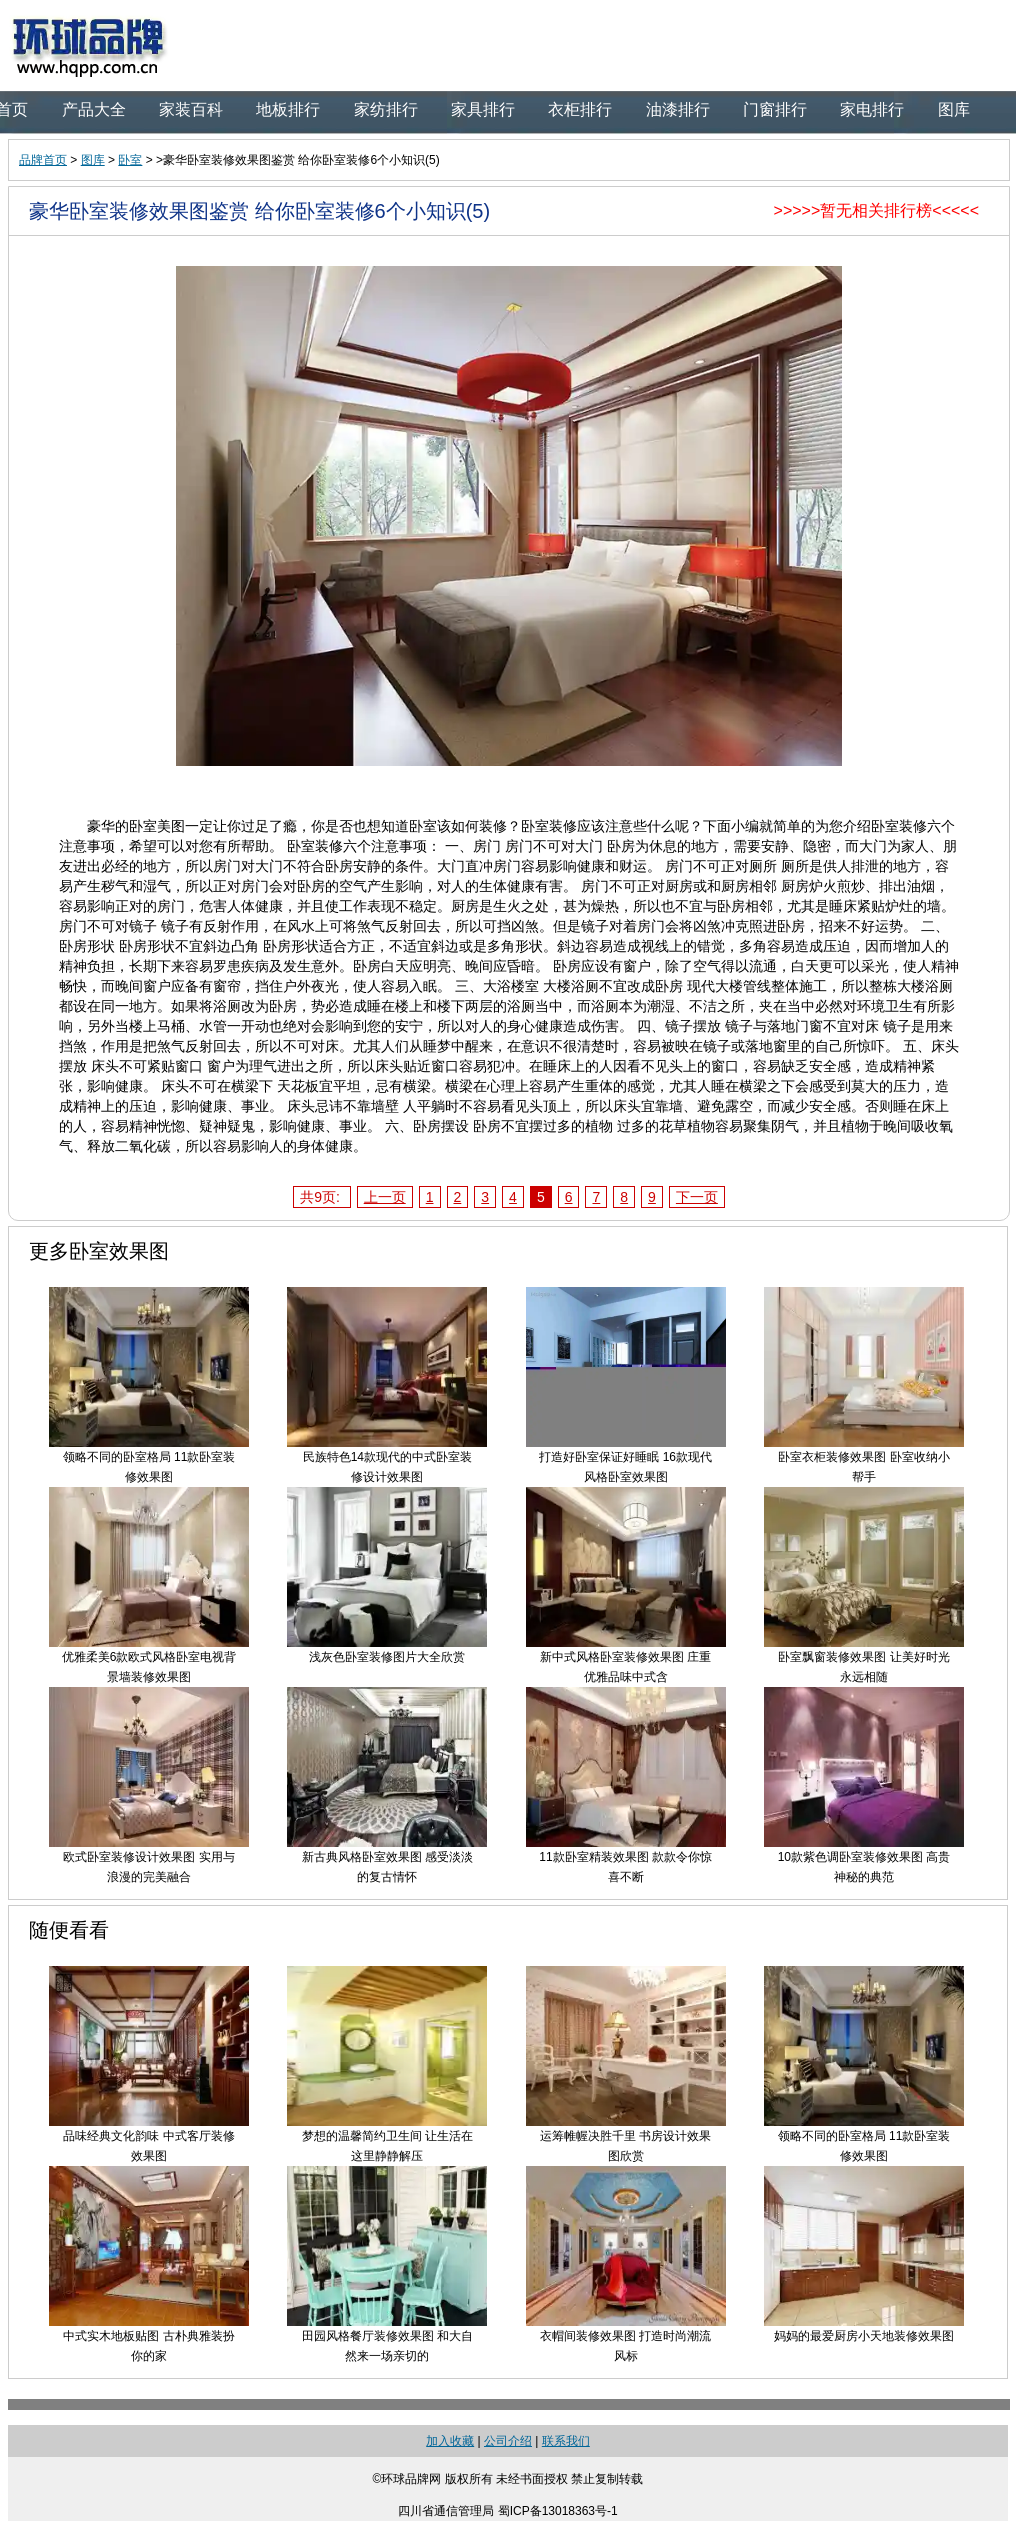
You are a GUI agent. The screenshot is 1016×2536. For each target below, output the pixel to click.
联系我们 (566, 2441)
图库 (954, 109)
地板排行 (288, 109)
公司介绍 (508, 2441)
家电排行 (872, 109)
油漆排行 (678, 109)
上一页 (385, 1197)
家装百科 (191, 109)
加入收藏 (450, 2441)
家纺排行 (386, 109)
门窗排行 (775, 109)
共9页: (322, 1197)
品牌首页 (43, 160)
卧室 (130, 160)
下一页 (697, 1197)
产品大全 (94, 109)
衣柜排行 (580, 109)
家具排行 (483, 109)
